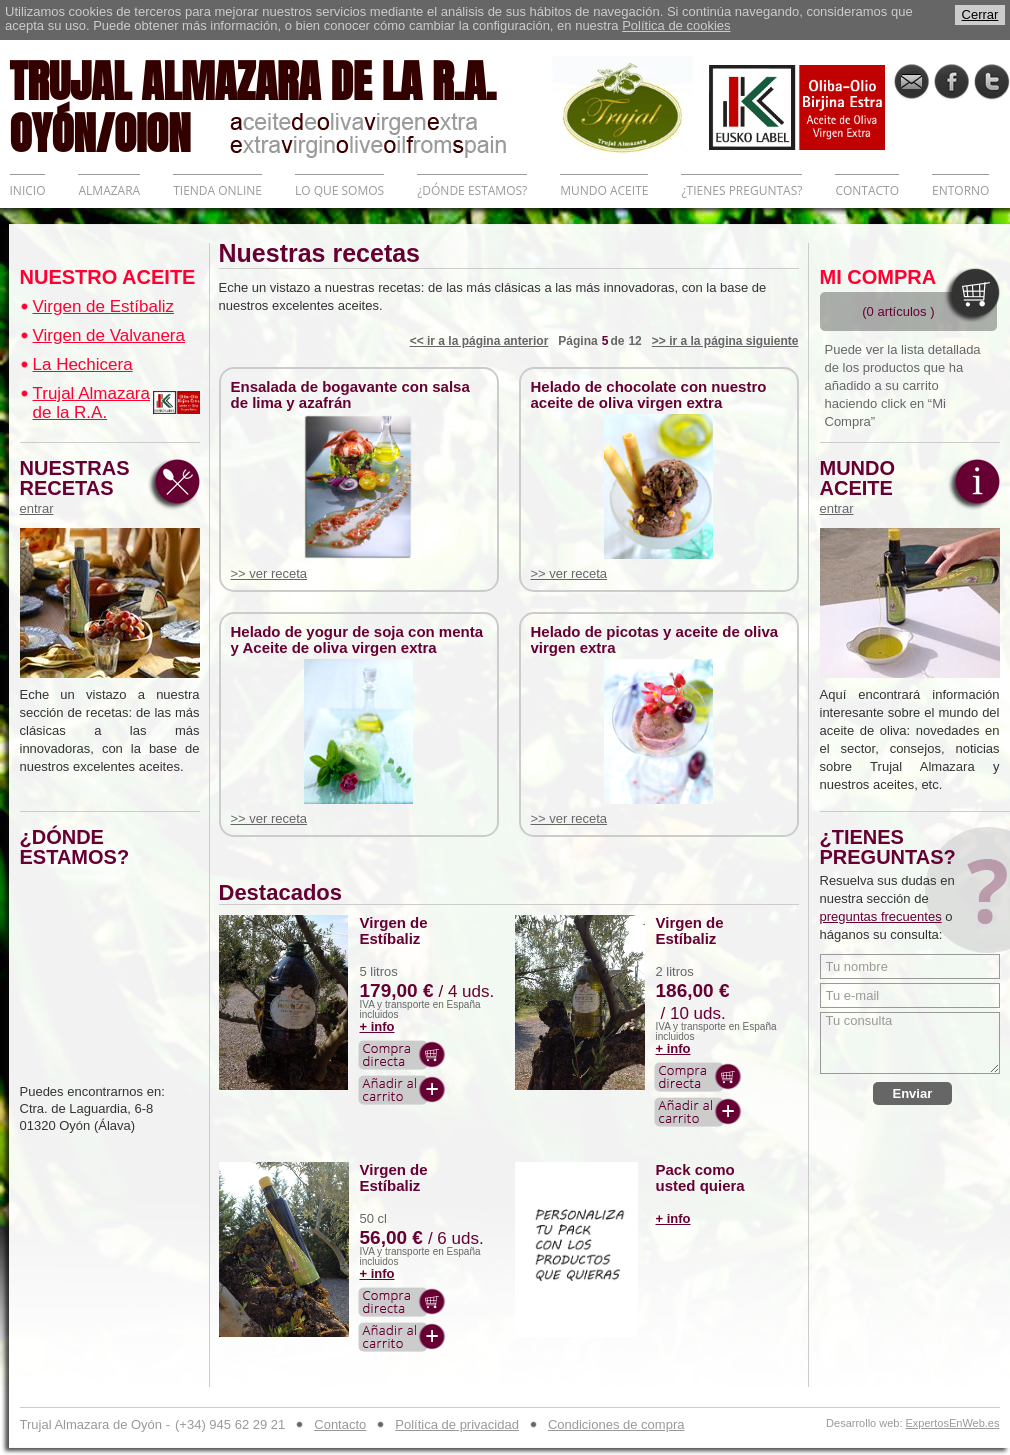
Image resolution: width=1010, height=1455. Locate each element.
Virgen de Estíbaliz (103, 306)
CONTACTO (867, 190)
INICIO (28, 190)
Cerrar (980, 14)
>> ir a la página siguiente (725, 341)
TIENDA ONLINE (217, 190)
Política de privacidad (457, 1424)
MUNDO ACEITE (604, 190)
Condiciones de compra (616, 1424)
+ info (377, 1026)
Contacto (340, 1424)
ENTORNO (960, 190)
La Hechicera (83, 364)
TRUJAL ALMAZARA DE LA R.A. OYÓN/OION (281, 105)
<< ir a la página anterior (479, 341)
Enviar (913, 1093)
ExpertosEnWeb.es (953, 1423)
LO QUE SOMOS (339, 190)
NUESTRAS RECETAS (80, 487)
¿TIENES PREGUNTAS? (741, 190)
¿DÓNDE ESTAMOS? (472, 190)
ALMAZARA (109, 190)
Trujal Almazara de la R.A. (91, 403)
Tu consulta (910, 1043)
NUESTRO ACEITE (108, 277)
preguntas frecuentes (881, 916)
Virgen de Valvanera (109, 335)
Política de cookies (676, 25)
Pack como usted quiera (700, 1178)
